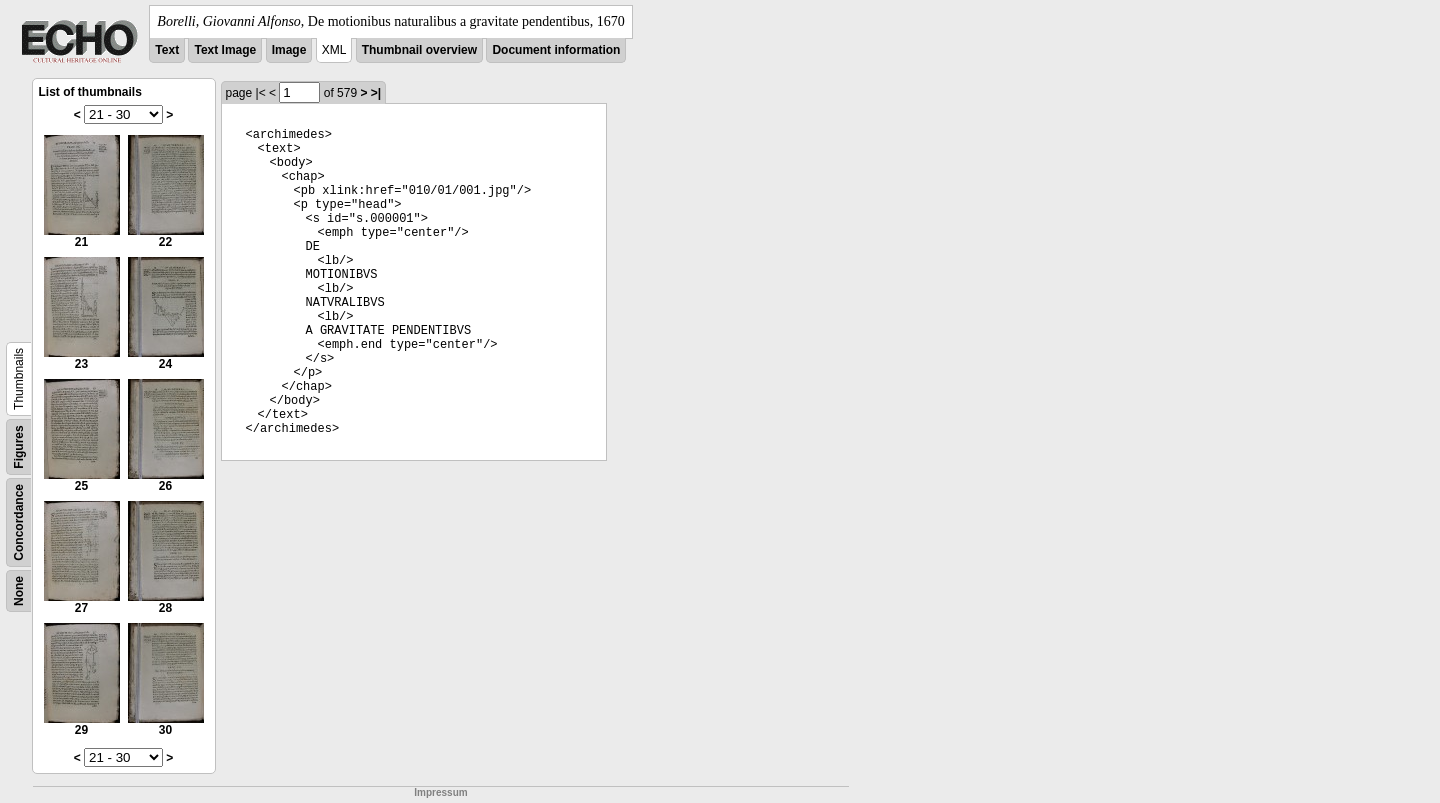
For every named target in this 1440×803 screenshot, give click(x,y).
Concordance (19, 522)
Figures (19, 446)
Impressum (440, 792)
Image (289, 50)
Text (167, 50)
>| (376, 93)
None (19, 591)
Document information (556, 50)
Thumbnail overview (419, 50)
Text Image (225, 50)
